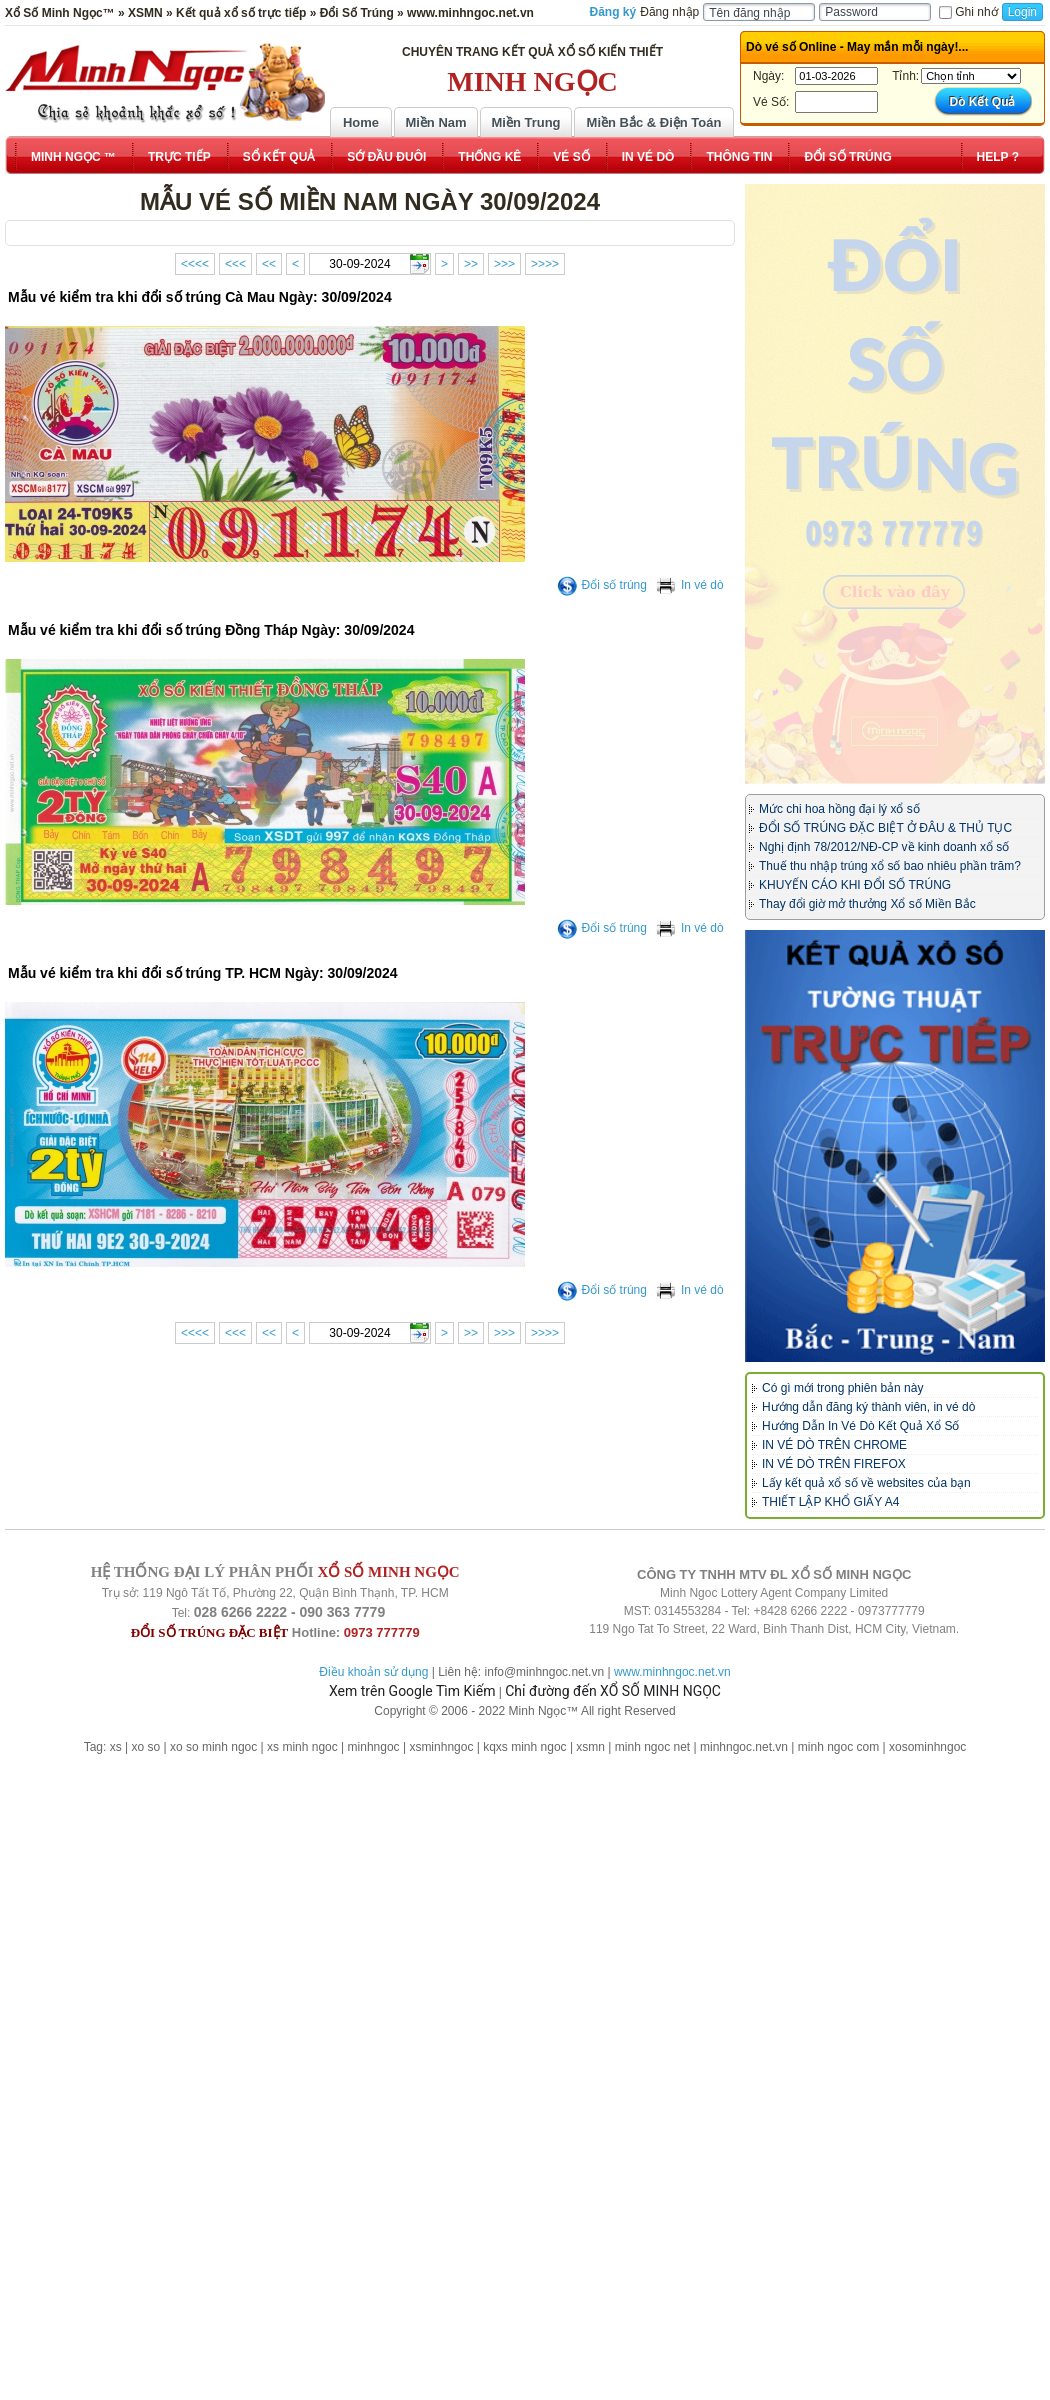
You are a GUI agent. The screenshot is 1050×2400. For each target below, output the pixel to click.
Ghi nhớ (968, 12)
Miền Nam (435, 122)
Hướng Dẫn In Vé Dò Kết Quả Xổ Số (860, 1426)
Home (361, 122)
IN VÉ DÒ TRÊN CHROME (834, 1445)
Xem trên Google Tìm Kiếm (412, 1691)
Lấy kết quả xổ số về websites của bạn (866, 1483)
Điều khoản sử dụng (373, 1672)
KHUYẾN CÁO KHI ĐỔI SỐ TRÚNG (855, 885)
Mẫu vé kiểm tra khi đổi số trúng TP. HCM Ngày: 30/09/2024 (203, 973)
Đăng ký (613, 12)
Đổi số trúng (602, 585)
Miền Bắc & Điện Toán (654, 122)
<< (269, 264)
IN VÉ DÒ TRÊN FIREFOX (834, 1464)
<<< (235, 264)
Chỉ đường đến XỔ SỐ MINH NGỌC (613, 1691)
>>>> (545, 264)
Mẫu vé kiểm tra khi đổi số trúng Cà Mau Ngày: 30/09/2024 (200, 297)
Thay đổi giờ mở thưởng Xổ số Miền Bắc (867, 904)
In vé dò (690, 585)
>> (471, 264)
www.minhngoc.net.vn (672, 1672)
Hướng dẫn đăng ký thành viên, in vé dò (868, 1407)
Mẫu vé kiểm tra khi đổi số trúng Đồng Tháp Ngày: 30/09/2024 (211, 630)
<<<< (195, 264)
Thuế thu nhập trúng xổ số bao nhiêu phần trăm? (890, 866)
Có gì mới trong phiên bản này (842, 1388)
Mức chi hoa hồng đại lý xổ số (839, 809)
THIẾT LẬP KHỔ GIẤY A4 (830, 1502)
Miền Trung (525, 122)
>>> (504, 264)
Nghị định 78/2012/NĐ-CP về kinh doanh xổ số (884, 847)
